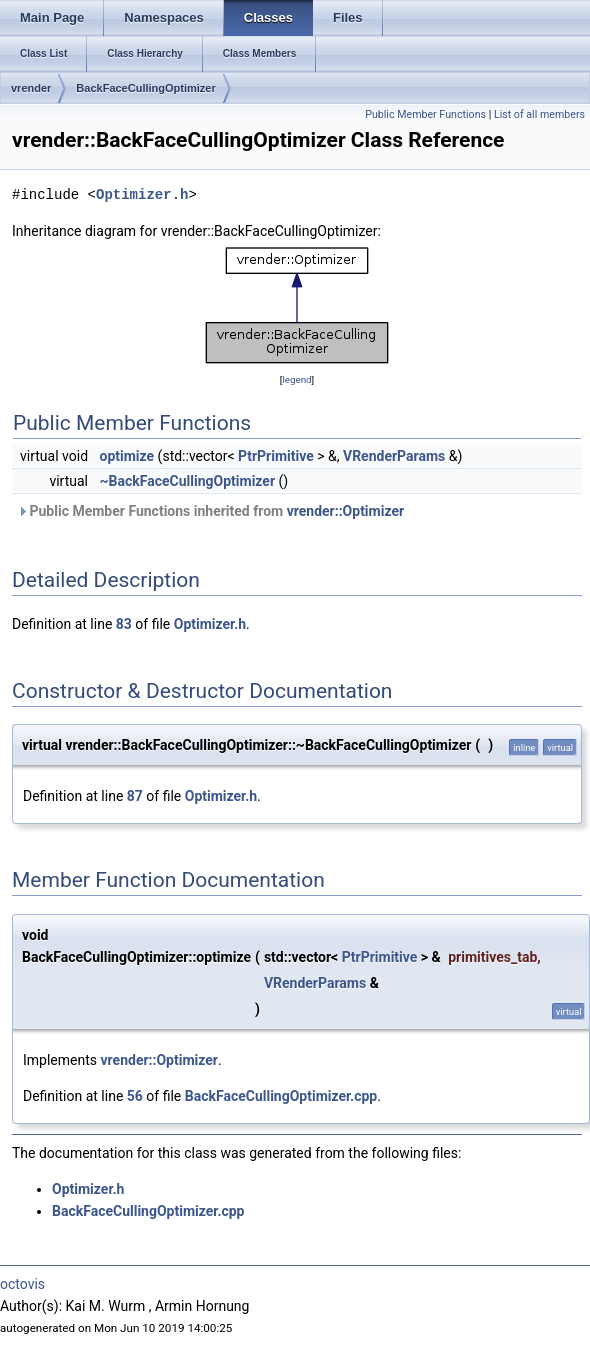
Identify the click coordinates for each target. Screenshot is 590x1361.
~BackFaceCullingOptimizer (188, 481)
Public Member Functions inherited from (210, 511)
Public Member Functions (425, 114)
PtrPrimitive (276, 456)
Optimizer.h (142, 194)
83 (124, 624)
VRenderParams (394, 456)
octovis (22, 1284)
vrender (31, 88)
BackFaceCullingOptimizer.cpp (281, 1096)
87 (135, 796)
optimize (127, 456)
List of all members (539, 114)
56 (135, 1096)
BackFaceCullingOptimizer (145, 88)
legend (296, 379)
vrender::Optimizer (345, 511)
